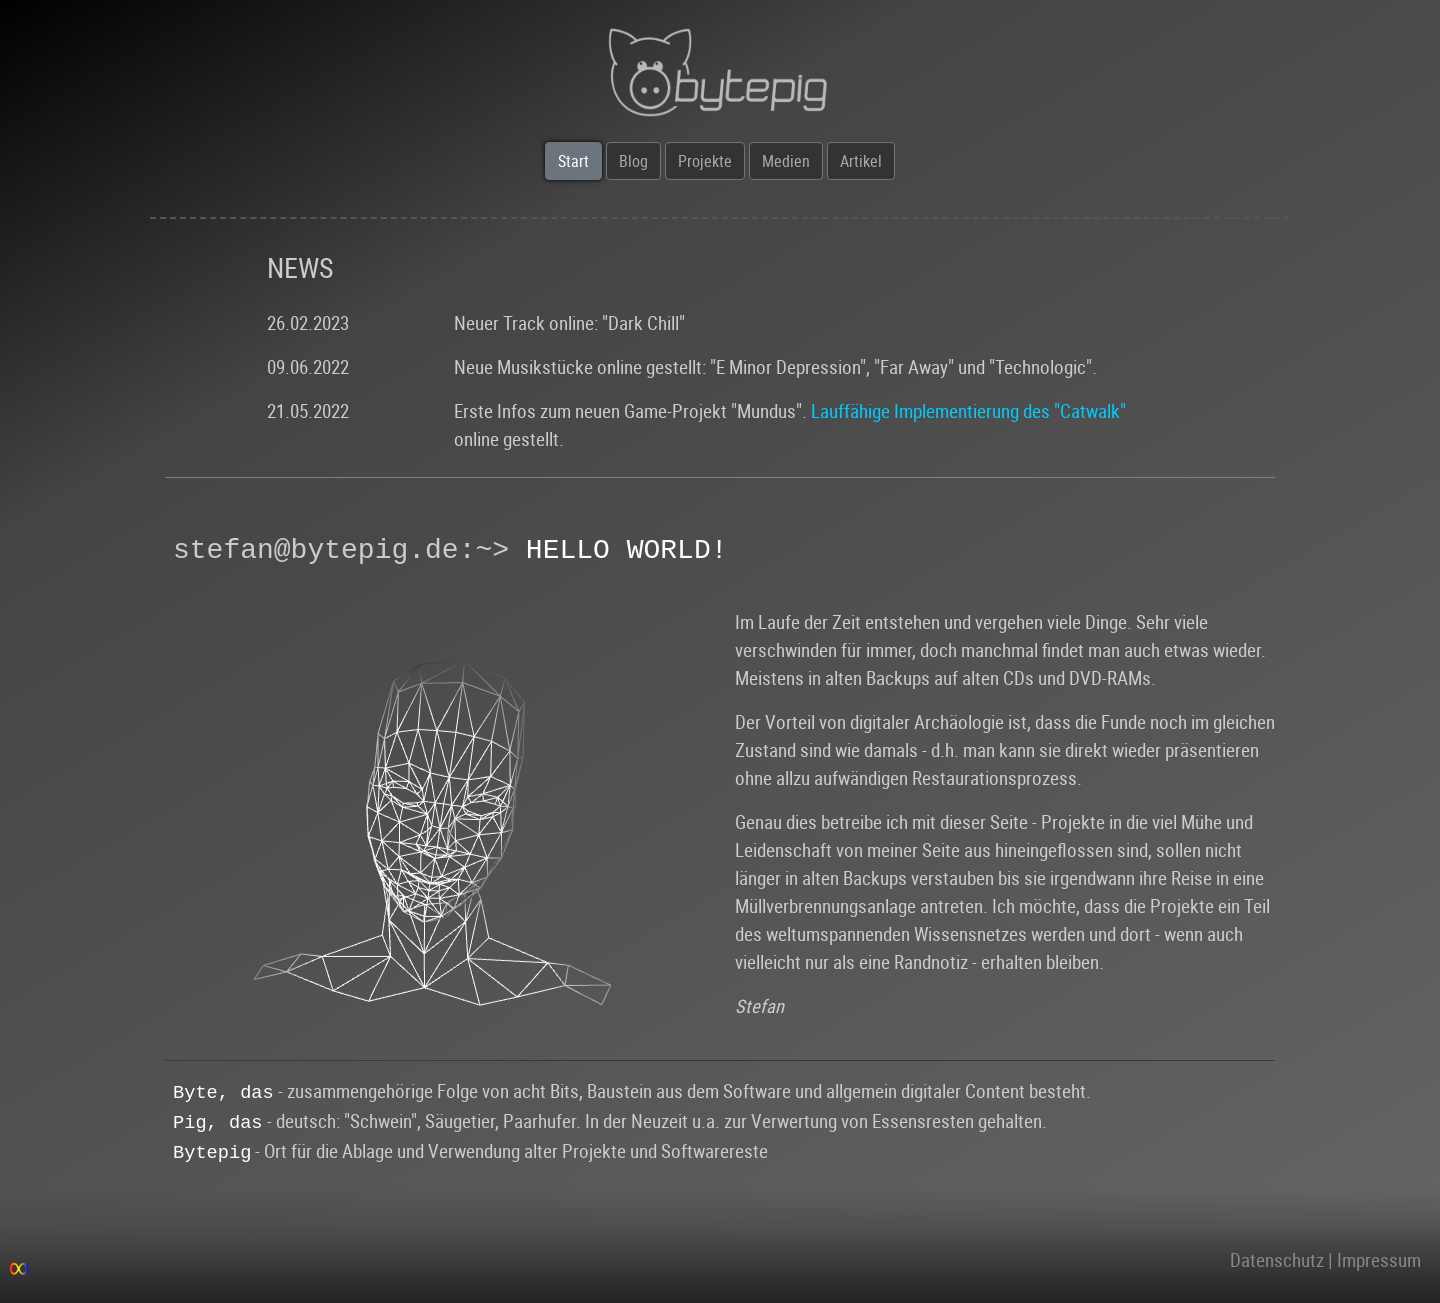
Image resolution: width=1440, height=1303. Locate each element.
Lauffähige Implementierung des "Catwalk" (968, 410)
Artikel (861, 161)
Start (573, 161)
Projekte (705, 161)
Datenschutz (1277, 1259)
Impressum (1379, 1259)
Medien (786, 161)
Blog (633, 161)
